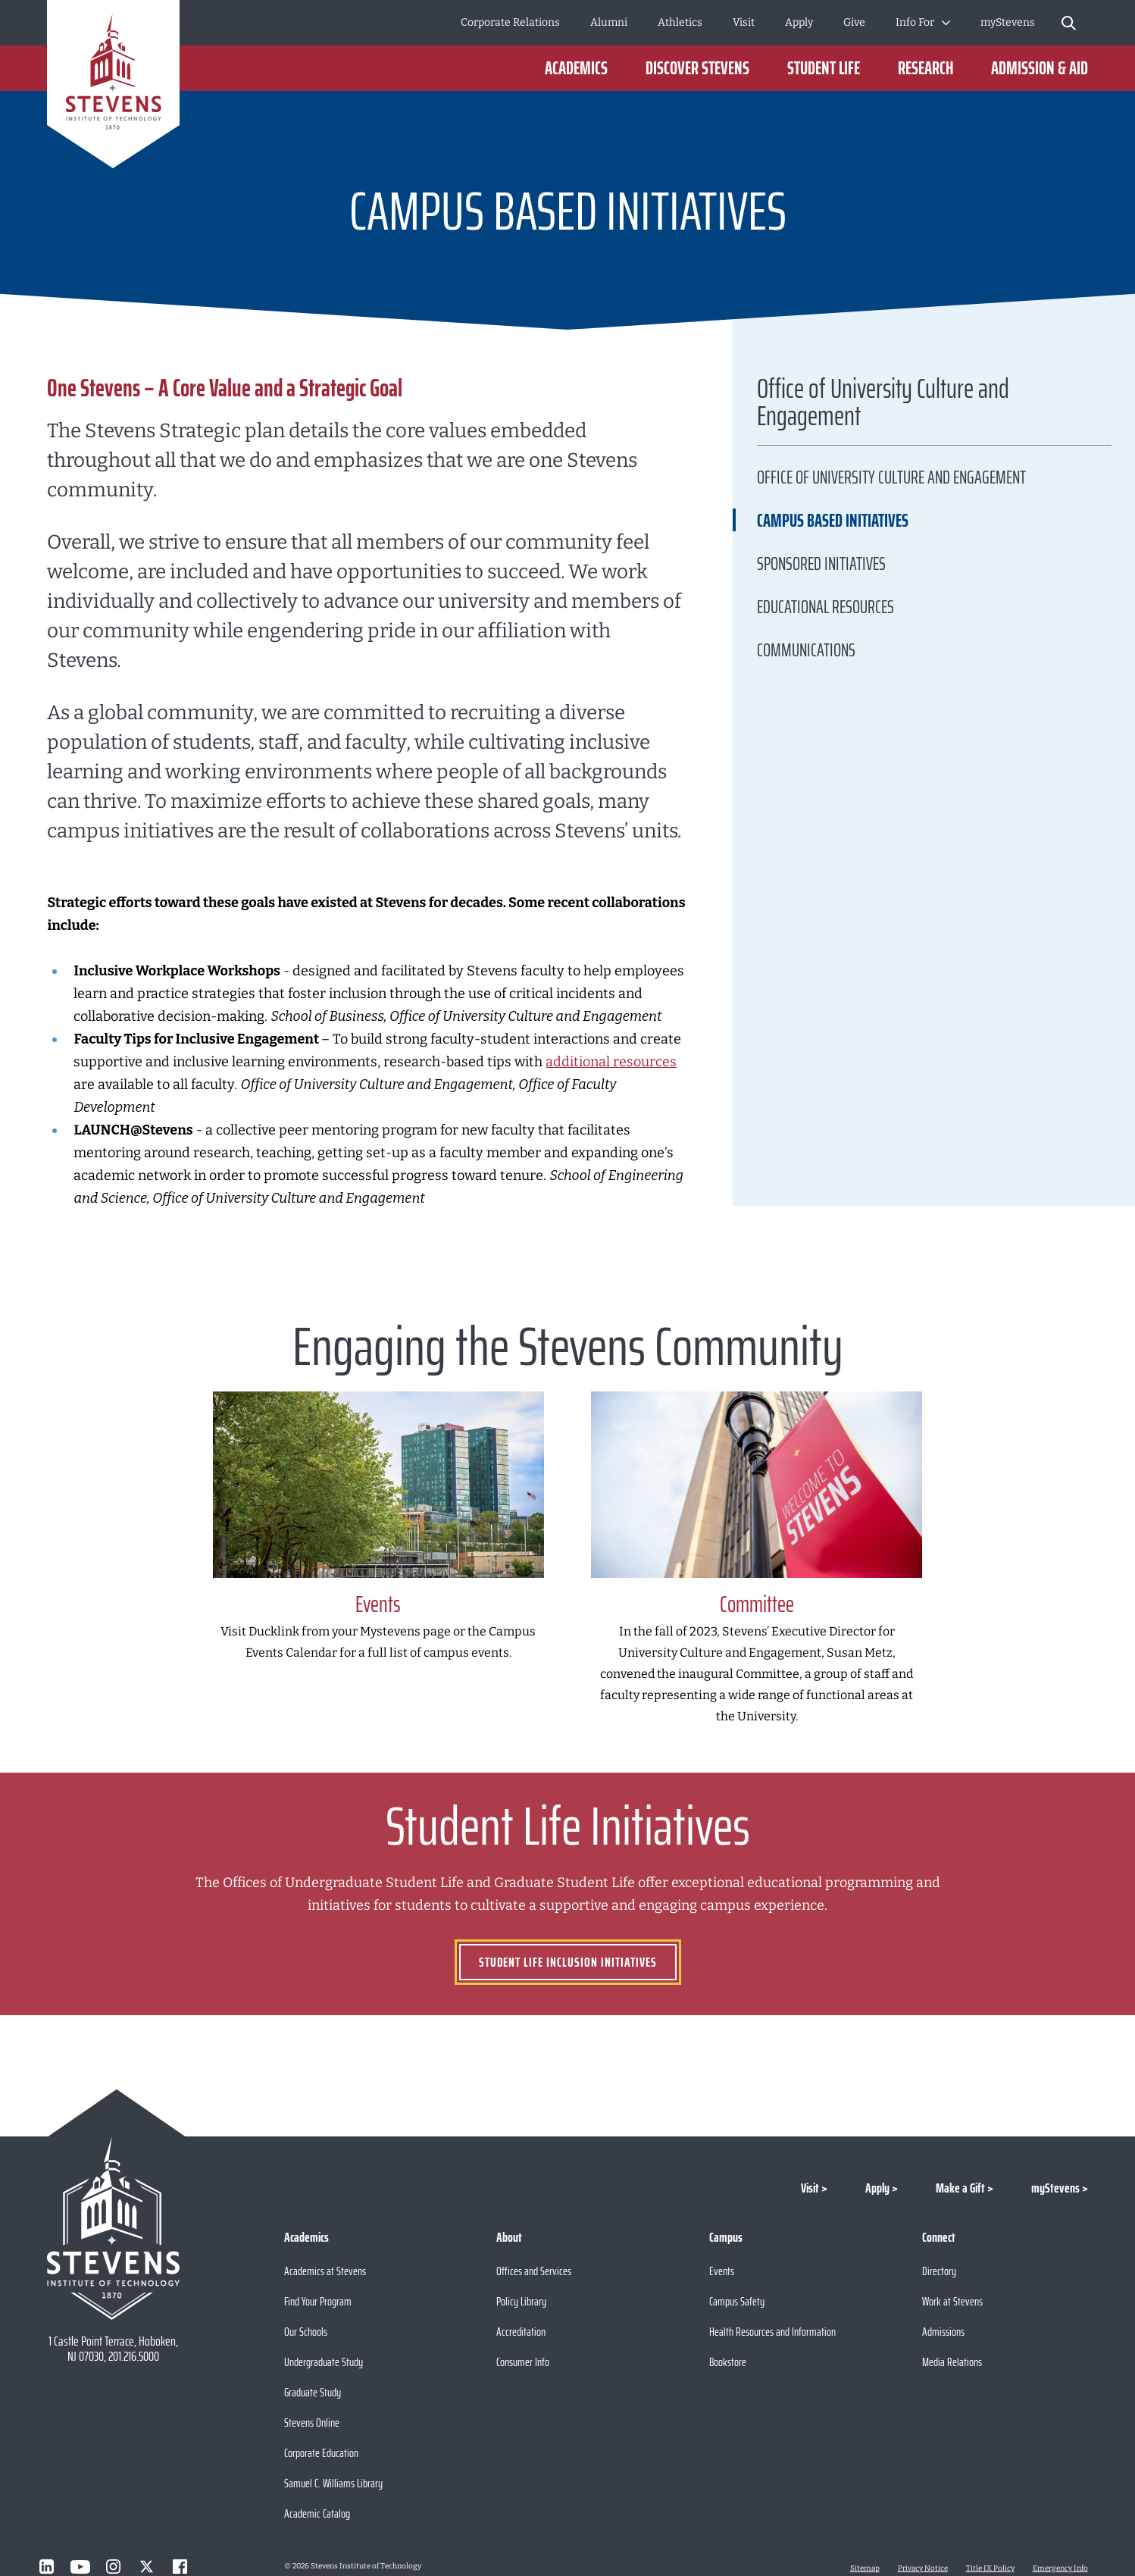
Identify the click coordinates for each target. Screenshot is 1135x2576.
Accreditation (521, 2331)
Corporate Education (321, 2452)
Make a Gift (960, 2188)
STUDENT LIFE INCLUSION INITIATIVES (568, 1962)
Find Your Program (318, 2301)
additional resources (611, 1061)
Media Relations (952, 2361)
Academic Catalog (317, 2513)
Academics (576, 68)
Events (721, 2270)
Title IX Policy (990, 2568)
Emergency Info (1060, 2568)
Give (854, 22)
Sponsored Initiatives (821, 563)
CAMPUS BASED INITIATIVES (832, 520)
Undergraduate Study (323, 2361)
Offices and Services (533, 2270)
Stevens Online (311, 2422)
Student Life (823, 68)
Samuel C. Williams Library (333, 2483)
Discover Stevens (697, 68)
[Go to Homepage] (113, 87)
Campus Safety (736, 2301)
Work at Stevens (952, 2301)
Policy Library (521, 2301)
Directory (939, 2270)
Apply (799, 22)
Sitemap (865, 2568)
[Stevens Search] (1069, 23)
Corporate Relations (510, 22)
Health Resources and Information (772, 2331)
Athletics (680, 22)
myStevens (1007, 22)
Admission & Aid (1039, 68)
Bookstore (727, 2361)
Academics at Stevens (325, 2270)
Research (925, 68)
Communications (806, 650)
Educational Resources (825, 607)
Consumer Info (522, 2361)
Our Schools (305, 2331)
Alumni (608, 22)
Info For (915, 22)
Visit (744, 22)
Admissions (943, 2331)
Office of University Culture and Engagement (883, 406)
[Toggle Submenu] (946, 22)
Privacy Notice (923, 2568)
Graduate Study (312, 2392)
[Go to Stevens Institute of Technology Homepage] (113, 2228)
